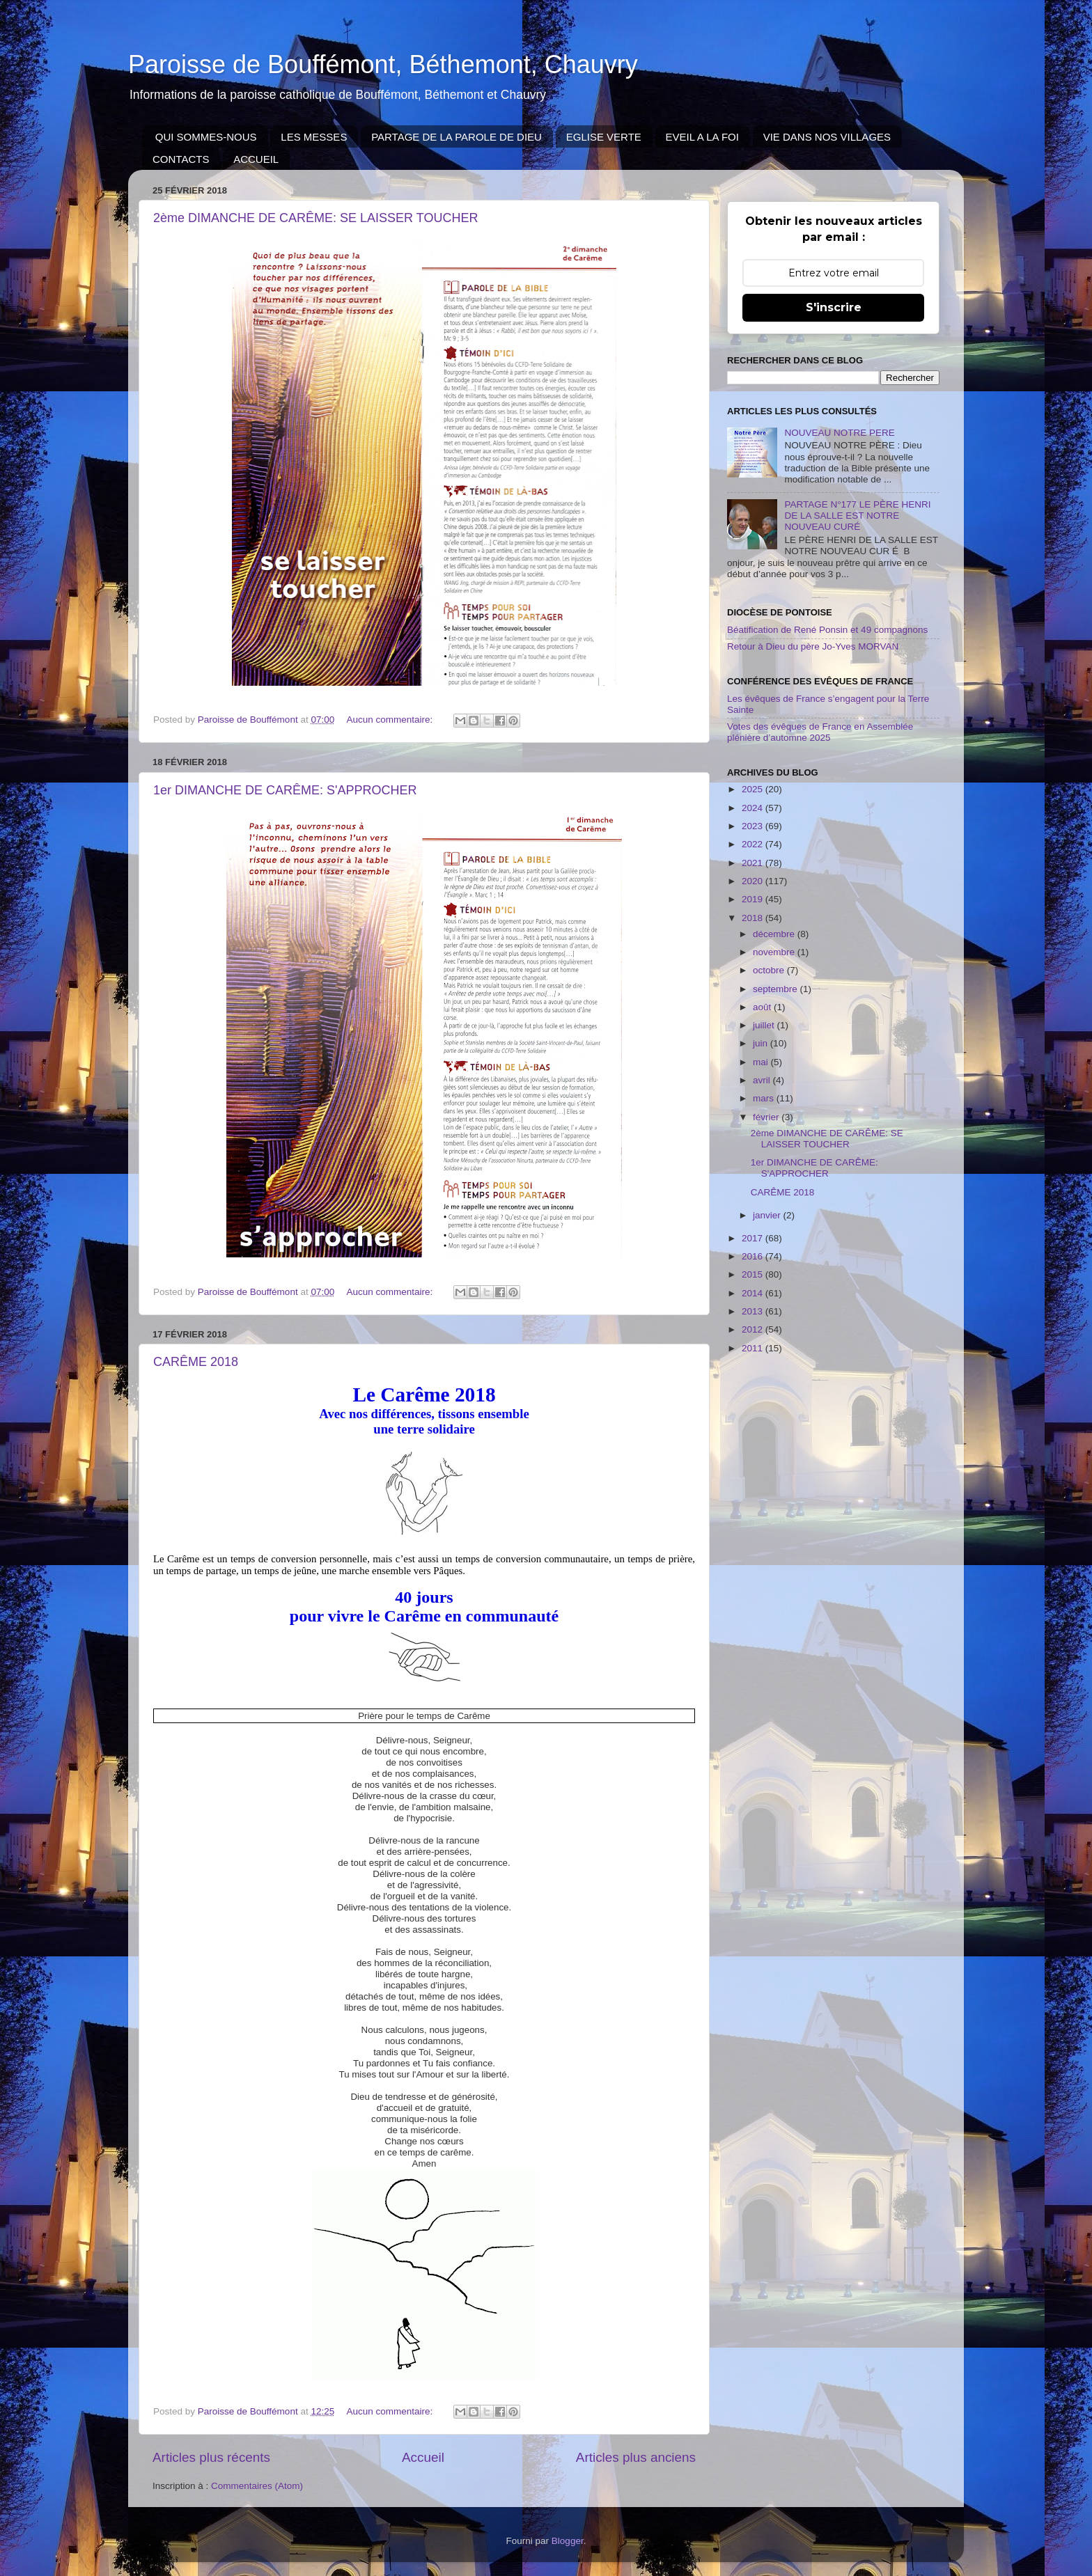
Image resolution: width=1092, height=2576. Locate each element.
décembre (775, 934)
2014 (753, 1293)
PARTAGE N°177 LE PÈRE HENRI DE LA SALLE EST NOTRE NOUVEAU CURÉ (857, 515)
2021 (753, 863)
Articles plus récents (211, 2457)
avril (763, 1080)
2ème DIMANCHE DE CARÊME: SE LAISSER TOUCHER (315, 218)
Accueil (423, 2457)
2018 (753, 918)
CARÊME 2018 (195, 1362)
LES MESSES (314, 137)
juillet (765, 1025)
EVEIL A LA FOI (702, 137)
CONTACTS (181, 159)
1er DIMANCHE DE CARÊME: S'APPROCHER (285, 790)
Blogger (568, 2541)
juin (761, 1043)
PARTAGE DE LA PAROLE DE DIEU (456, 137)
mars (765, 1098)
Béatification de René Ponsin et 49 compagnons (827, 630)
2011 (753, 1348)
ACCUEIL (256, 159)
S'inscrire (833, 307)
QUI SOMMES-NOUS (206, 137)
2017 (753, 1238)
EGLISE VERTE (603, 137)
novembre (775, 952)
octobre (770, 970)
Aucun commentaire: (390, 719)
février (767, 1117)
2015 (753, 1274)
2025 (753, 789)
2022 (753, 844)
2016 (753, 1256)
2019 (753, 899)
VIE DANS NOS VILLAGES (827, 137)
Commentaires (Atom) (257, 2486)
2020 (753, 881)
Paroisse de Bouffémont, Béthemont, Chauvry (383, 64)
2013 (753, 1311)
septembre (776, 989)
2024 (753, 808)
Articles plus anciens (636, 2457)
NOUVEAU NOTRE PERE (839, 432)
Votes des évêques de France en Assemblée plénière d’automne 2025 (820, 732)
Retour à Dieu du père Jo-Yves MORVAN (812, 646)
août (763, 1007)
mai (762, 1062)
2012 (753, 1329)
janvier (768, 1215)
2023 (753, 826)
